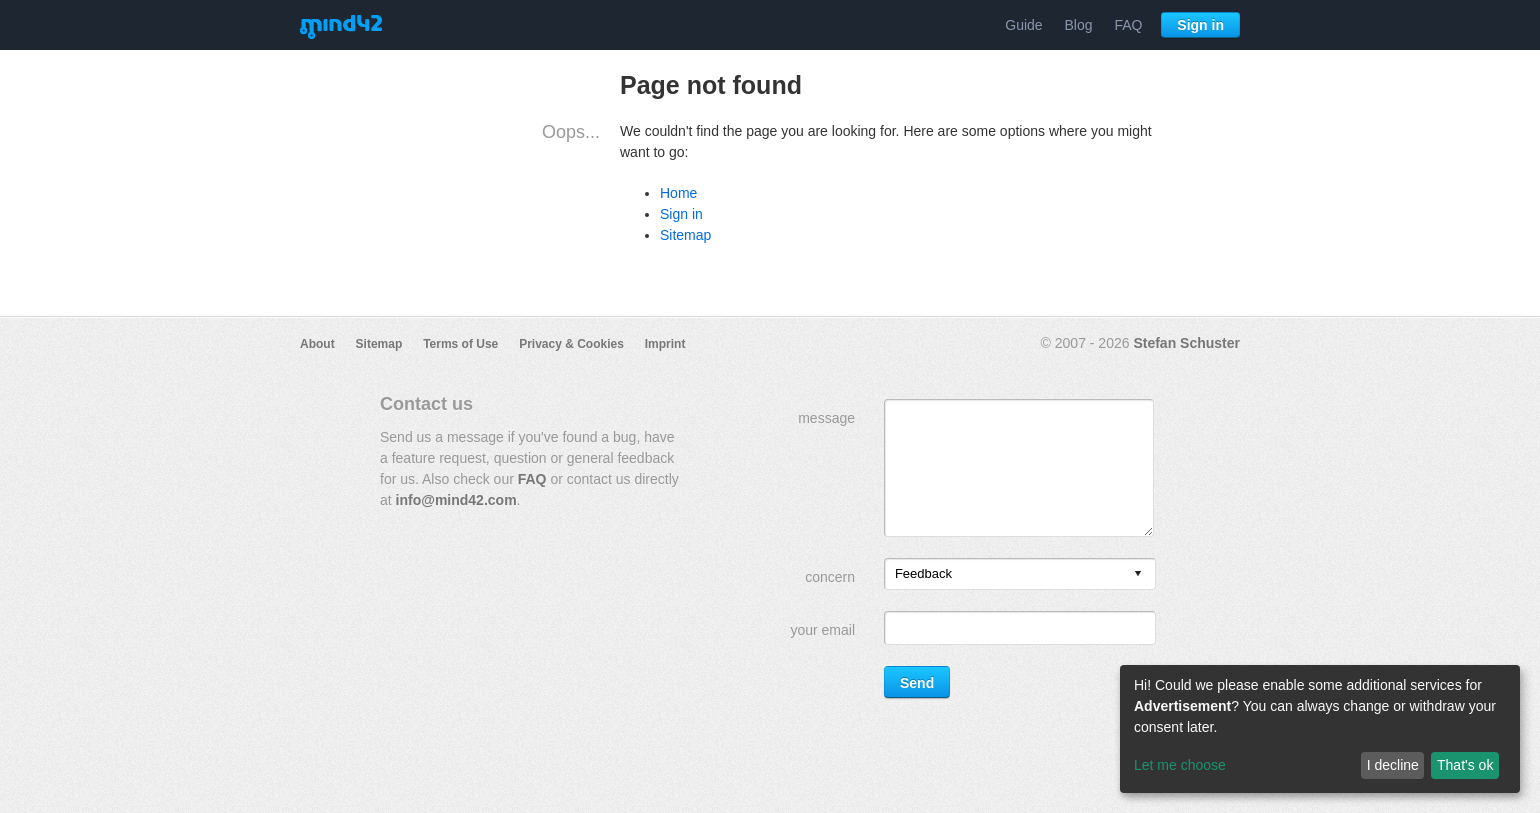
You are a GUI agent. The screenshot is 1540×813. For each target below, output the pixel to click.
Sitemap (685, 235)
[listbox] (1020, 574)
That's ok (1465, 765)
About (317, 344)
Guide (1023, 25)
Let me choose (1180, 765)
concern (830, 577)
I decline (1393, 765)
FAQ (1128, 25)
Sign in (1200, 25)
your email (822, 630)
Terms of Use (460, 344)
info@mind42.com (456, 500)
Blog (1079, 25)
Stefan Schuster (1186, 343)
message (826, 418)
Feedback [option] (923, 573)
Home (678, 193)
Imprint (665, 344)
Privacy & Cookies (571, 344)
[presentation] (1138, 574)
